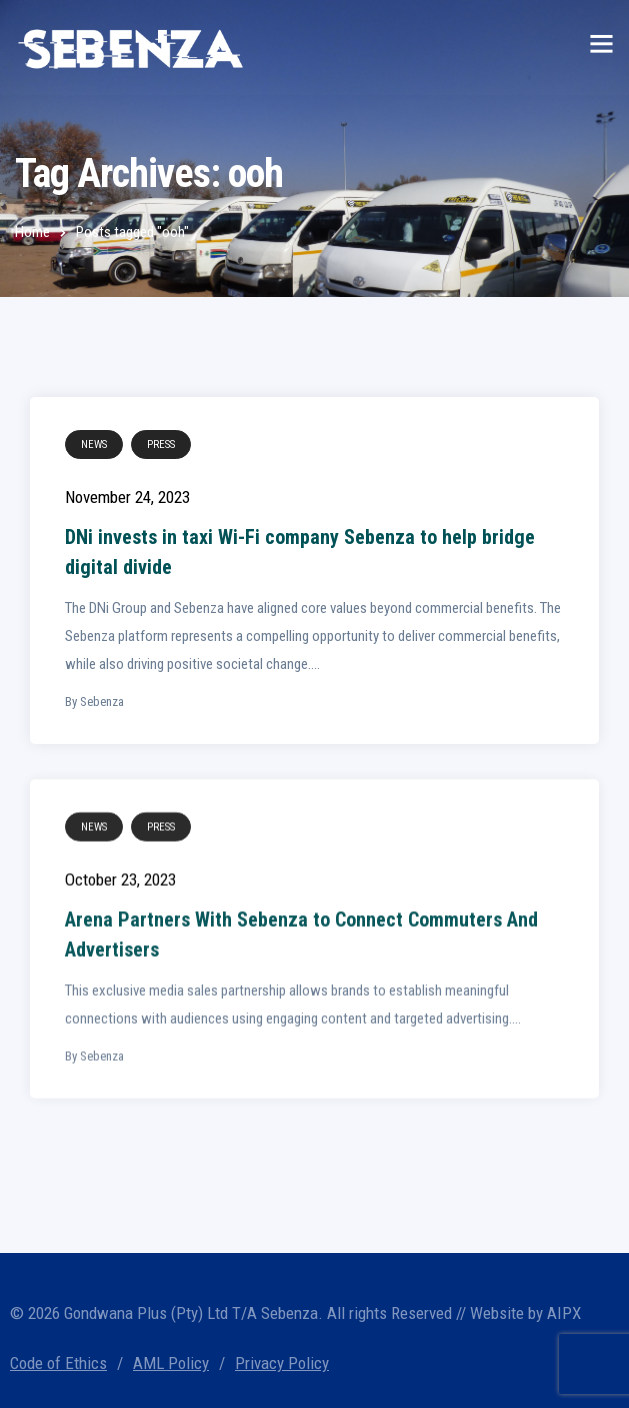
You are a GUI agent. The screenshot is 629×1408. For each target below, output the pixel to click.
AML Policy (171, 1363)
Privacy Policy (282, 1363)
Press (161, 444)
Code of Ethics (58, 1363)
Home (32, 232)
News (94, 444)
